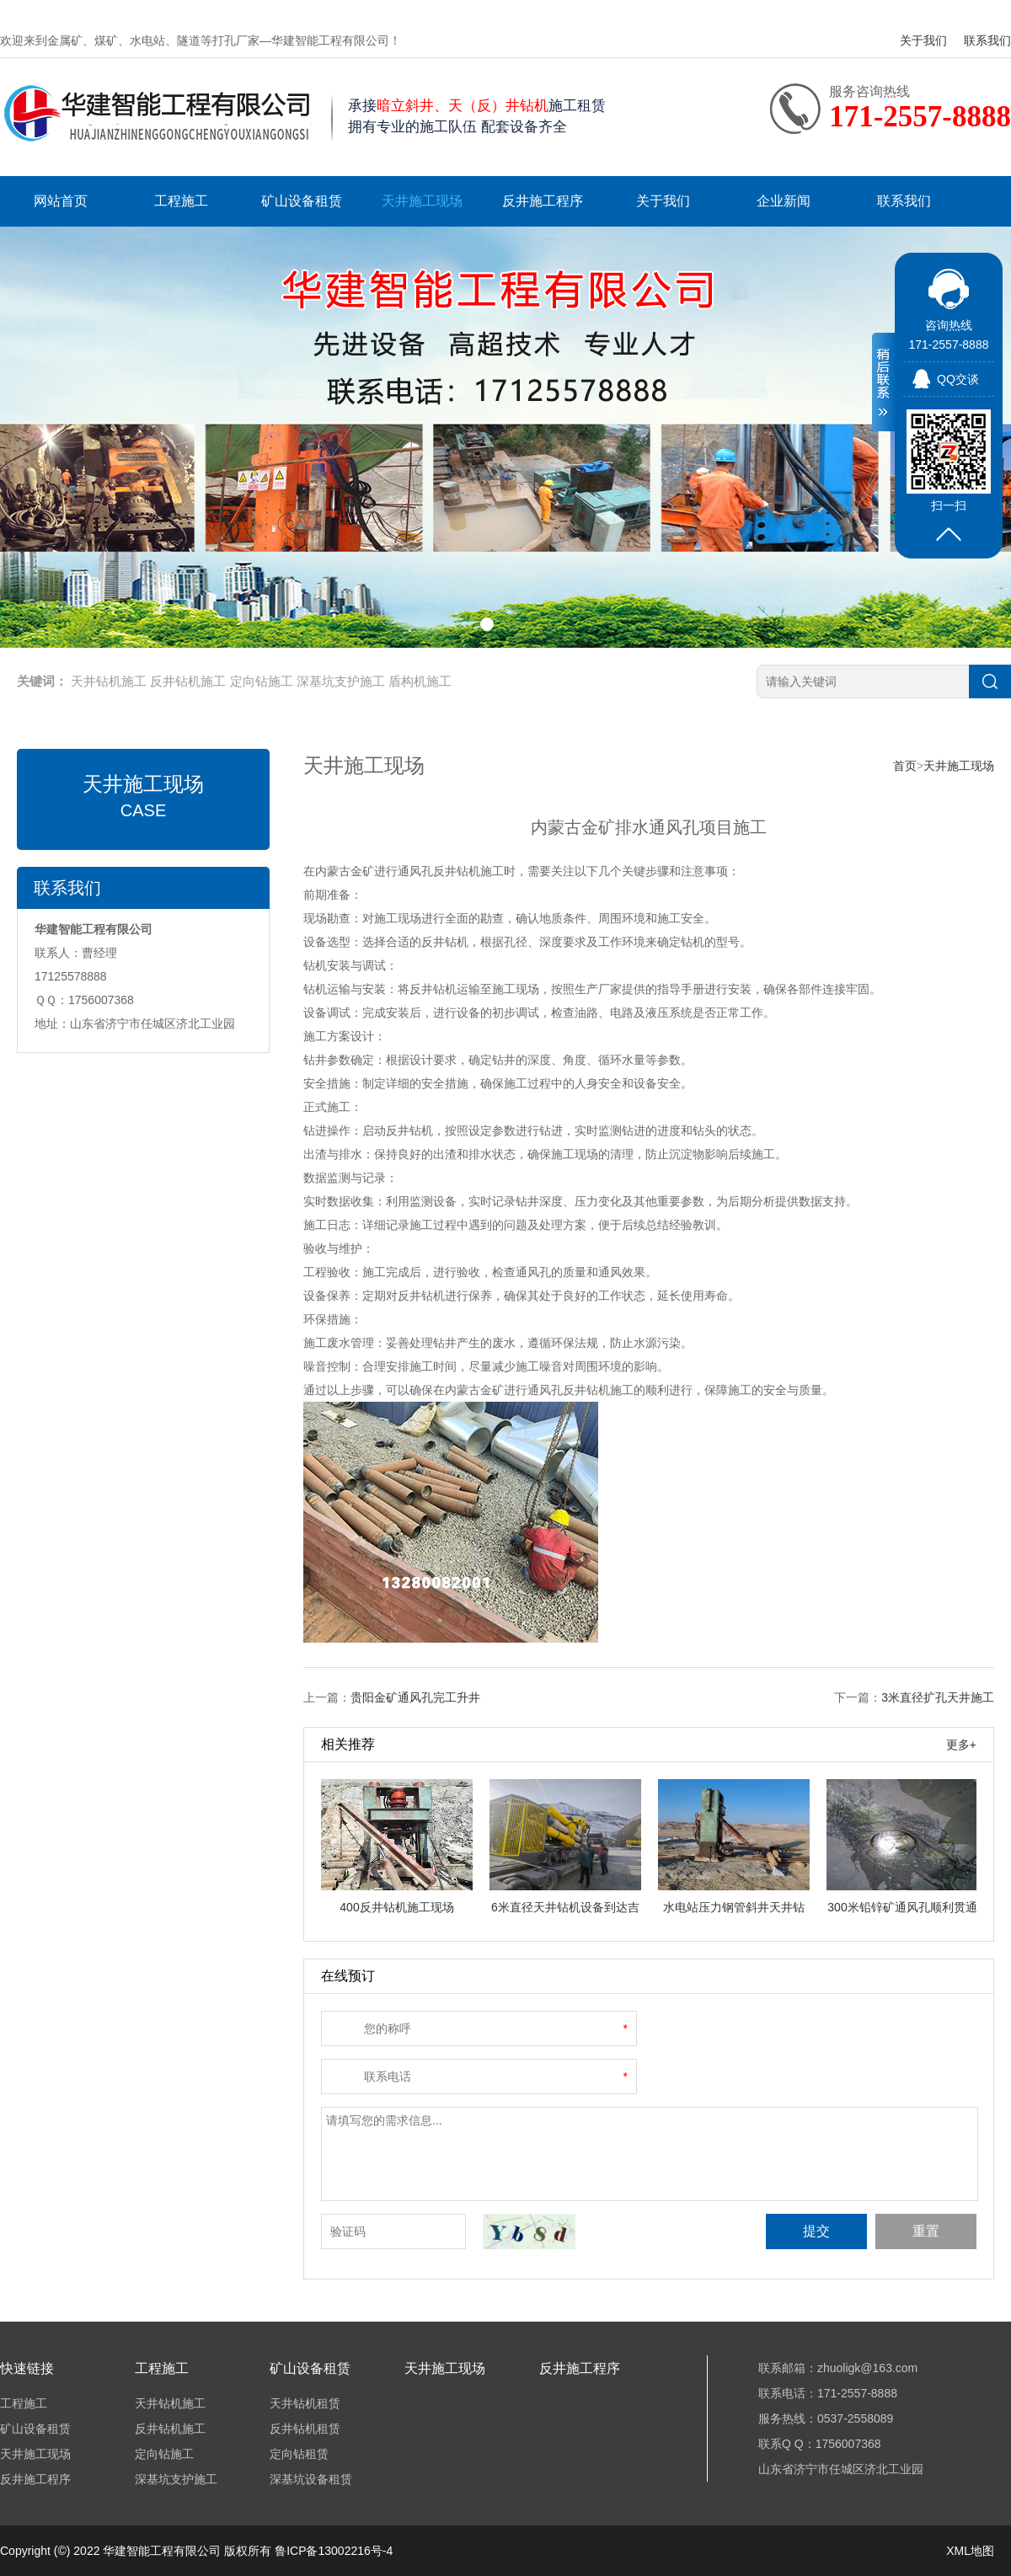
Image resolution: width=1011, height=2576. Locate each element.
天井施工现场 (422, 201)
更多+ (961, 1744)
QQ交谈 (958, 379)
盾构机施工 (420, 681)
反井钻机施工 (188, 681)
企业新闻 (783, 201)
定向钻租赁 (299, 2454)
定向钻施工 (261, 681)
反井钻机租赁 (305, 2428)
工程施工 (181, 201)
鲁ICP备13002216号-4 (334, 2550)
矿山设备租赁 (301, 201)
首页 (905, 765)
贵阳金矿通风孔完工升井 (415, 1697)
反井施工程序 (542, 201)
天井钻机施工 (109, 681)
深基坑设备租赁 (311, 2479)
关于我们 (923, 40)
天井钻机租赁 (305, 2403)
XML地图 (970, 2550)
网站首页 (61, 201)
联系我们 (987, 40)
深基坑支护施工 (341, 681)
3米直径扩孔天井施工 (937, 1697)
